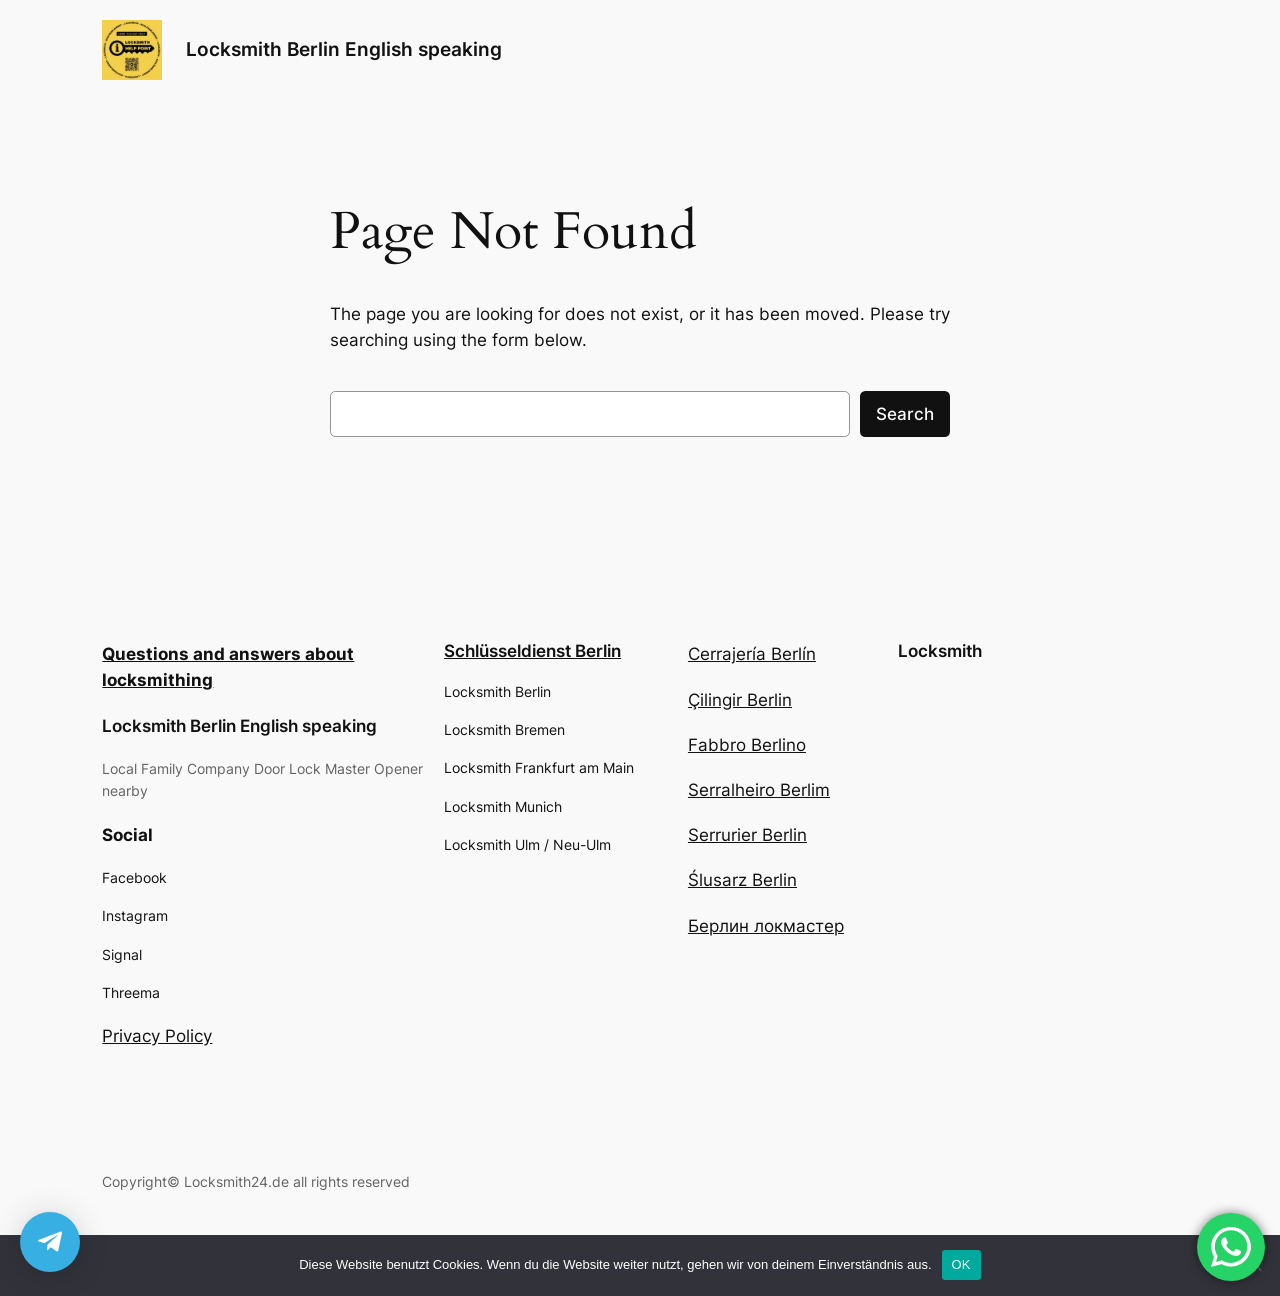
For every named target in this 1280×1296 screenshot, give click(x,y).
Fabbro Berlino (747, 745)
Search (905, 414)
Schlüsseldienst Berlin (532, 651)
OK (961, 1264)
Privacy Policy (157, 1036)
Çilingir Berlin (740, 700)
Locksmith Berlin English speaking (344, 49)
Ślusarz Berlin (742, 880)
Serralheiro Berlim (759, 790)
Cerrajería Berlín (752, 654)
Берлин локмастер (766, 926)
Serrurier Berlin (747, 835)
